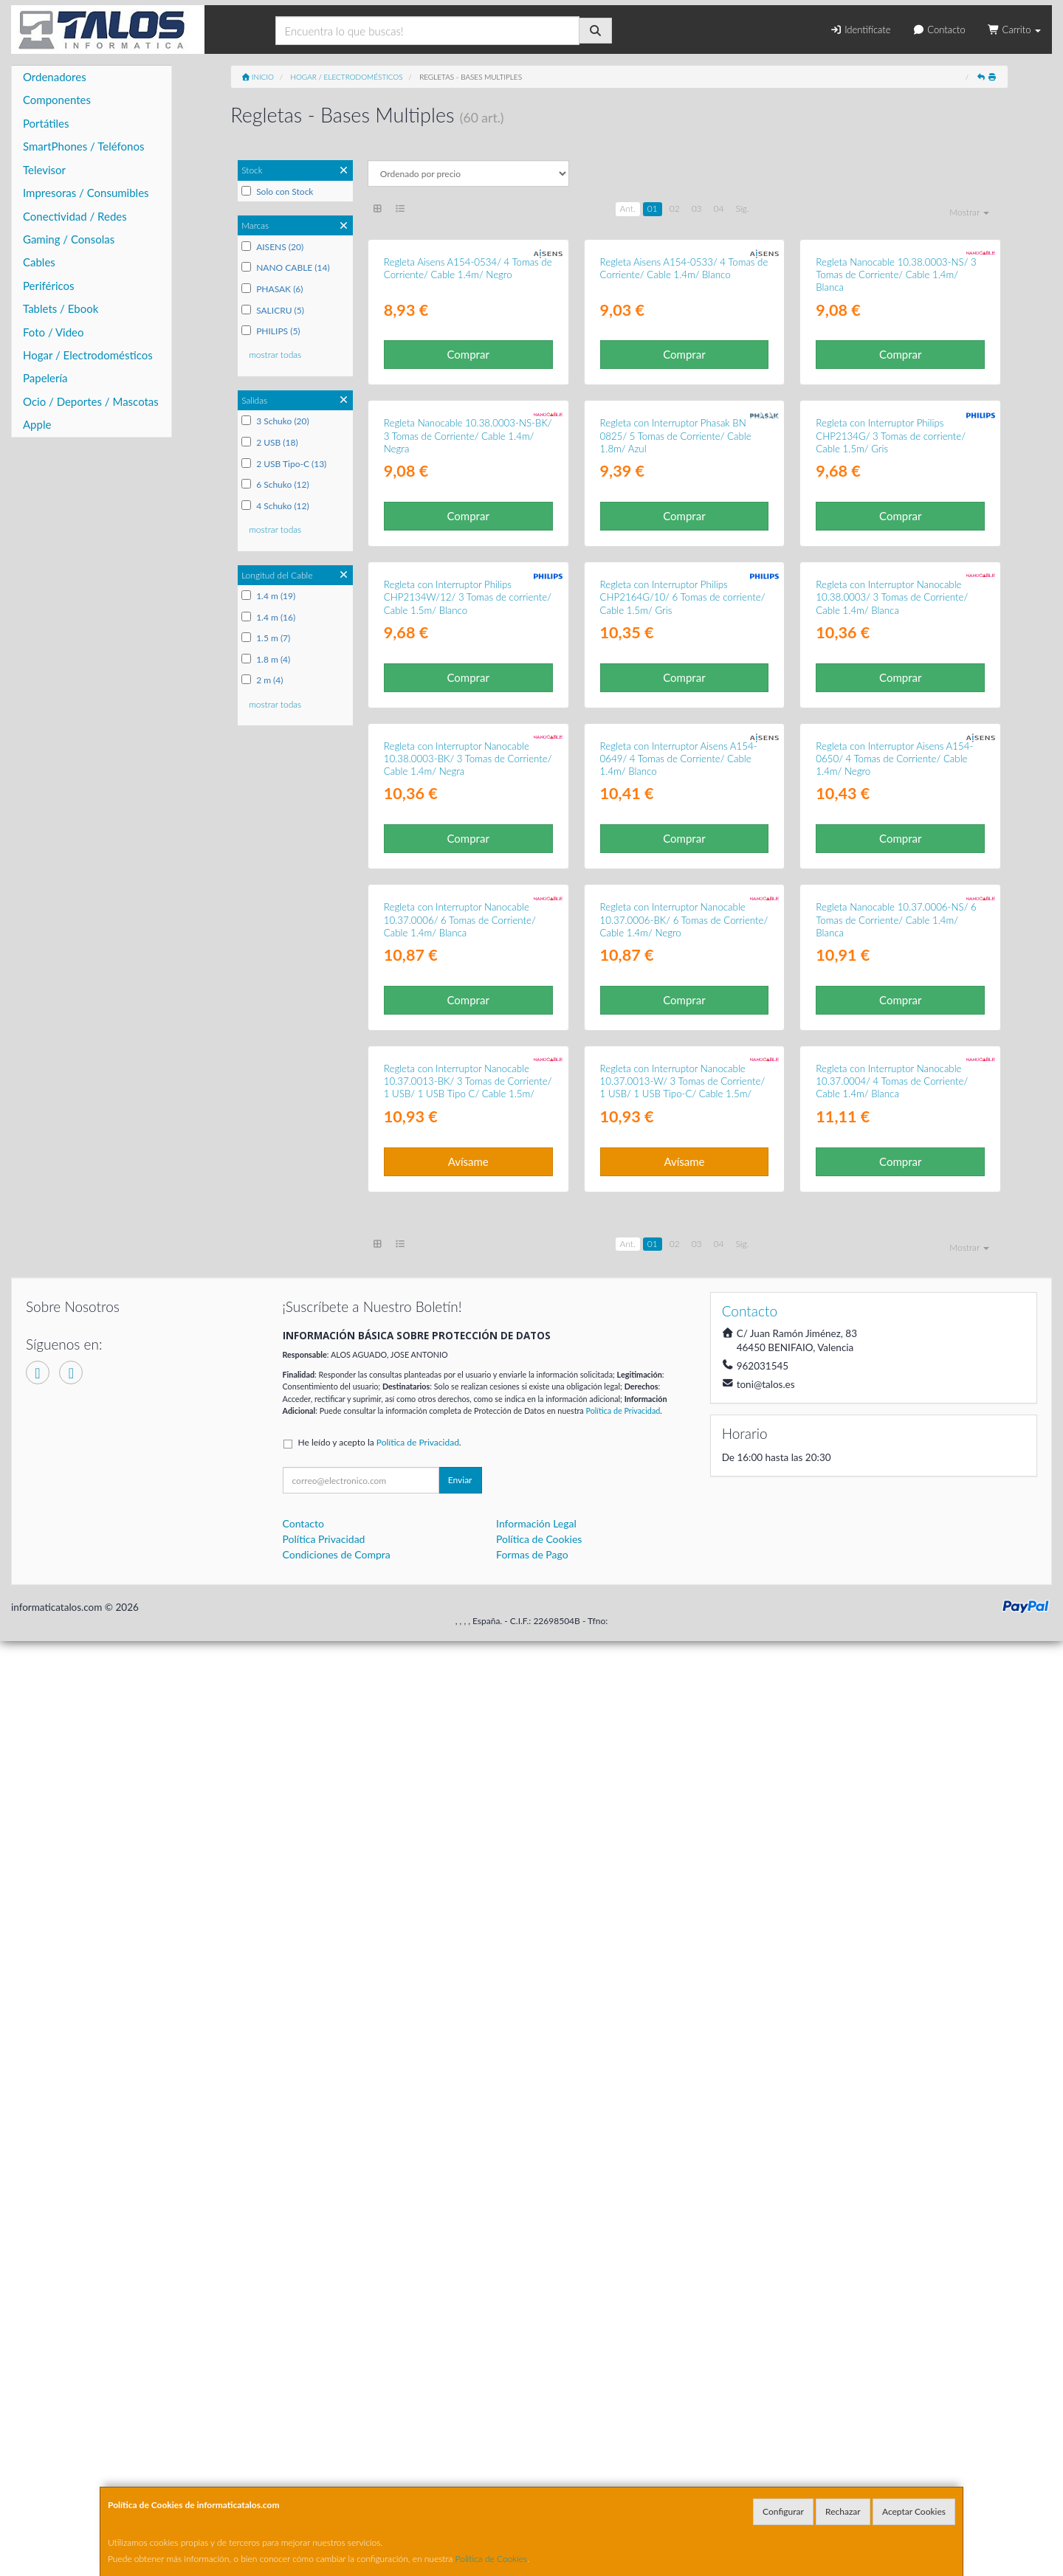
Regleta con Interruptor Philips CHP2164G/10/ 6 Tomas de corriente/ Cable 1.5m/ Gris (683, 1065)
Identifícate (860, 29)
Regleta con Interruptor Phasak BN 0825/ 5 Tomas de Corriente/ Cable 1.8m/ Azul (675, 748)
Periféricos (49, 285)
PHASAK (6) (272, 288)
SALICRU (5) (272, 310)
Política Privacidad (324, 2474)
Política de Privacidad (622, 2346)
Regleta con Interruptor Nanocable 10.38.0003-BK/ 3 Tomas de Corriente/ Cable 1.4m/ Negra (468, 1382)
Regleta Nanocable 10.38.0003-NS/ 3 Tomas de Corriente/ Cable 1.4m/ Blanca (896, 430)
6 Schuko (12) (275, 484)
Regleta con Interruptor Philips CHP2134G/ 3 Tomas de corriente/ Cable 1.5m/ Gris (891, 748)
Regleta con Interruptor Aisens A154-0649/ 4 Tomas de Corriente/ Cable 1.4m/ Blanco (678, 1382)
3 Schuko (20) (275, 421)
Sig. (742, 208)
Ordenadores (54, 76)
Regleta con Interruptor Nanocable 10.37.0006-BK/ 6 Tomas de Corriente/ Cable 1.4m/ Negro (684, 1700)
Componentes (57, 99)
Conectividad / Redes (75, 216)
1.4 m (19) (268, 595)
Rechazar (843, 2511)
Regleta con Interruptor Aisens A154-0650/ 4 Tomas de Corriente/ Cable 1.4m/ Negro (894, 1382)
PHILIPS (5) (270, 330)
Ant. (628, 208)
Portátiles (46, 123)
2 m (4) (262, 680)
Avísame (468, 2096)
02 (675, 208)
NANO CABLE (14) (285, 267)
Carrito (1014, 29)
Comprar (468, 510)
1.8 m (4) (265, 659)
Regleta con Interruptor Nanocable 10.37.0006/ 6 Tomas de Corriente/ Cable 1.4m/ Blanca (460, 1700)
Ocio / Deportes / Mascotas (91, 401)
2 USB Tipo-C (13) (283, 463)
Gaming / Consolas (68, 239)
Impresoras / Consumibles (86, 192)
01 (652, 208)
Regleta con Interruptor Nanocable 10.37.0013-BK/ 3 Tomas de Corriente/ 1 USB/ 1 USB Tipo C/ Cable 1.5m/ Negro (468, 2023)
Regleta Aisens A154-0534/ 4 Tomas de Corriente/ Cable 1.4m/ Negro (468, 424)
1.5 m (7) (265, 637)
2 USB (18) (269, 442)
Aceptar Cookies (914, 2511)
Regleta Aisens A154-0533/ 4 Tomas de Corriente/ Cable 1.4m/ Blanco (684, 424)
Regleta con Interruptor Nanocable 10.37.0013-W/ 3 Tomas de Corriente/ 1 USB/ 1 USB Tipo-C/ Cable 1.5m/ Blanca (683, 2023)
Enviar (460, 2415)
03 (697, 208)
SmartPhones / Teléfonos (83, 146)
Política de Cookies (491, 2558)
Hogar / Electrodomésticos (88, 355)
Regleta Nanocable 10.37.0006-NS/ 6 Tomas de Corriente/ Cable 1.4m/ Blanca (896, 1700)
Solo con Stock (277, 191)
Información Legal (536, 2459)
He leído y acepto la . (379, 2377)
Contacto (938, 29)
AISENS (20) (272, 246)
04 (719, 208)
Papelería (45, 377)
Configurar (783, 2511)
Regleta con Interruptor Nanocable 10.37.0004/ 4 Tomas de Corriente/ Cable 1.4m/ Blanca (892, 2017)
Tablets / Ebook (60, 308)
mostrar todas (275, 354)
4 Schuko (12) (275, 505)
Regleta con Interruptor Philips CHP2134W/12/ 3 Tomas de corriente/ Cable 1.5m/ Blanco (467, 1065)
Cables (39, 262)
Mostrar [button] (969, 212)
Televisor (44, 169)
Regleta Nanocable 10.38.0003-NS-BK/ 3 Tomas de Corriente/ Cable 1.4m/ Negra (468, 748)
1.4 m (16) (268, 617)
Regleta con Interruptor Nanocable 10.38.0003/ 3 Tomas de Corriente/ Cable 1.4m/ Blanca (892, 1065)
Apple (37, 424)
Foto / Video (53, 332)
